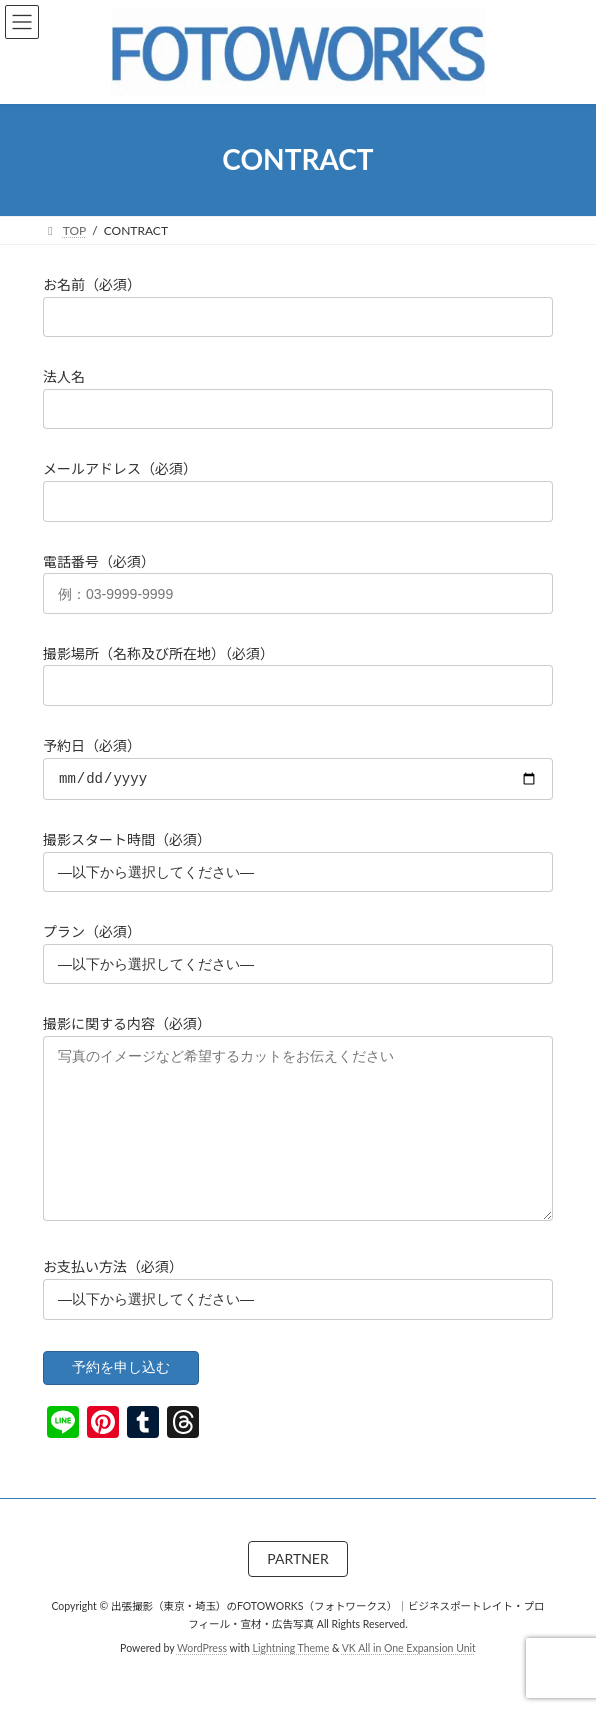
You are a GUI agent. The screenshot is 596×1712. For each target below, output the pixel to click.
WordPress (202, 1681)
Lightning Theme (291, 1681)
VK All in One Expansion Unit (409, 1681)
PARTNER (297, 1591)
